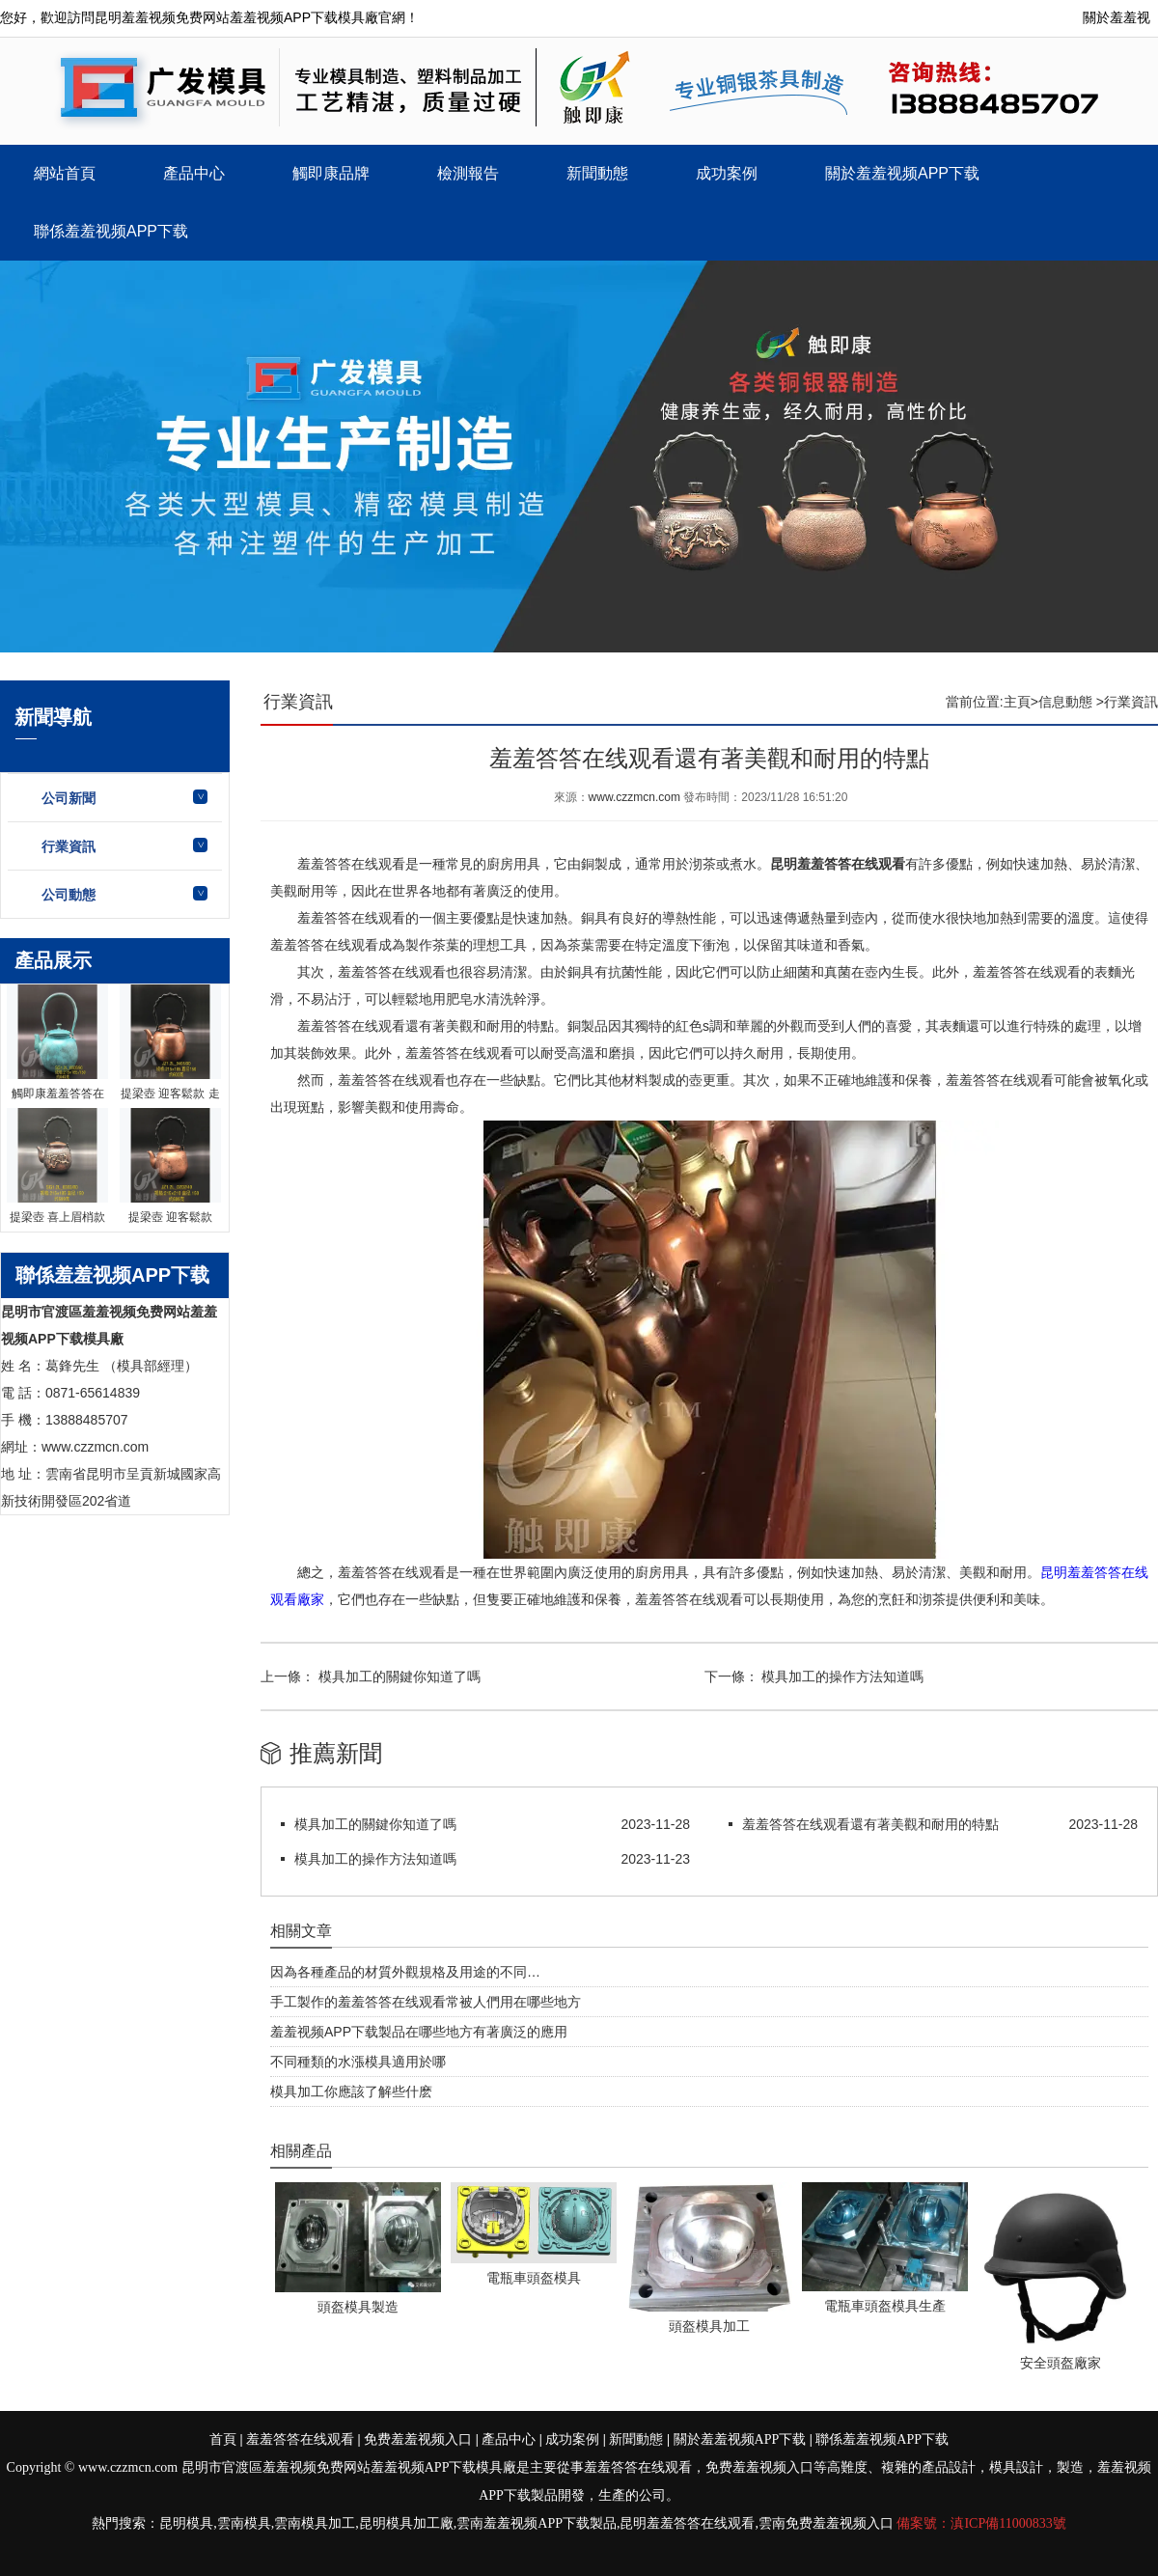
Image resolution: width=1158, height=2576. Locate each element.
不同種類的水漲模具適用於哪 (358, 2061)
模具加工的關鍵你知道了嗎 (398, 1676)
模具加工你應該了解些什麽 (351, 2091)
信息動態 (1065, 701)
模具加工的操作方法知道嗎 (841, 1676)
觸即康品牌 (331, 173)
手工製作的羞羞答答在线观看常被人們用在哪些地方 (425, 2001)
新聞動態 (597, 173)
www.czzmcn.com (634, 797)
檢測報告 (468, 173)
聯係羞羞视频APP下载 (111, 231)
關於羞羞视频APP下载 (902, 173)
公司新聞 (68, 798)
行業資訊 (68, 846)
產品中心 (194, 173)
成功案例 (727, 173)
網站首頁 (65, 173)
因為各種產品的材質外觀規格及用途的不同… (405, 1972)
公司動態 (68, 894)
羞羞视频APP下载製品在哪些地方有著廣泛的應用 (418, 2031)
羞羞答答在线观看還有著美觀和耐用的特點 (870, 1824)
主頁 (1017, 701)
